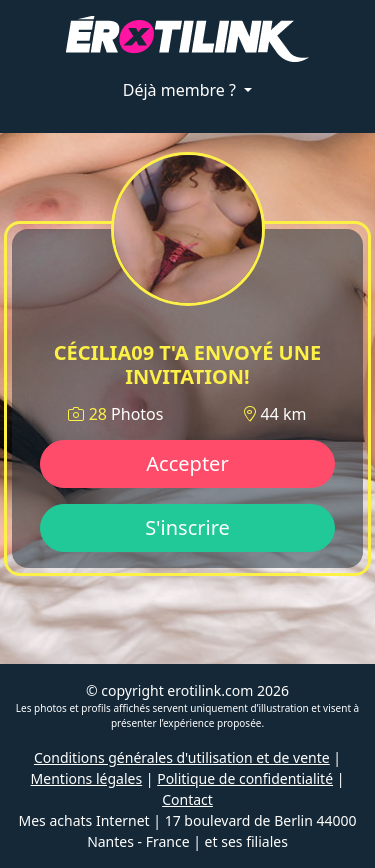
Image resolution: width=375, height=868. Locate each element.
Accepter (187, 463)
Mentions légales (87, 778)
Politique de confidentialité (245, 778)
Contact (187, 799)
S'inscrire (187, 527)
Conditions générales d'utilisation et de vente (182, 757)
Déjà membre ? (181, 90)
